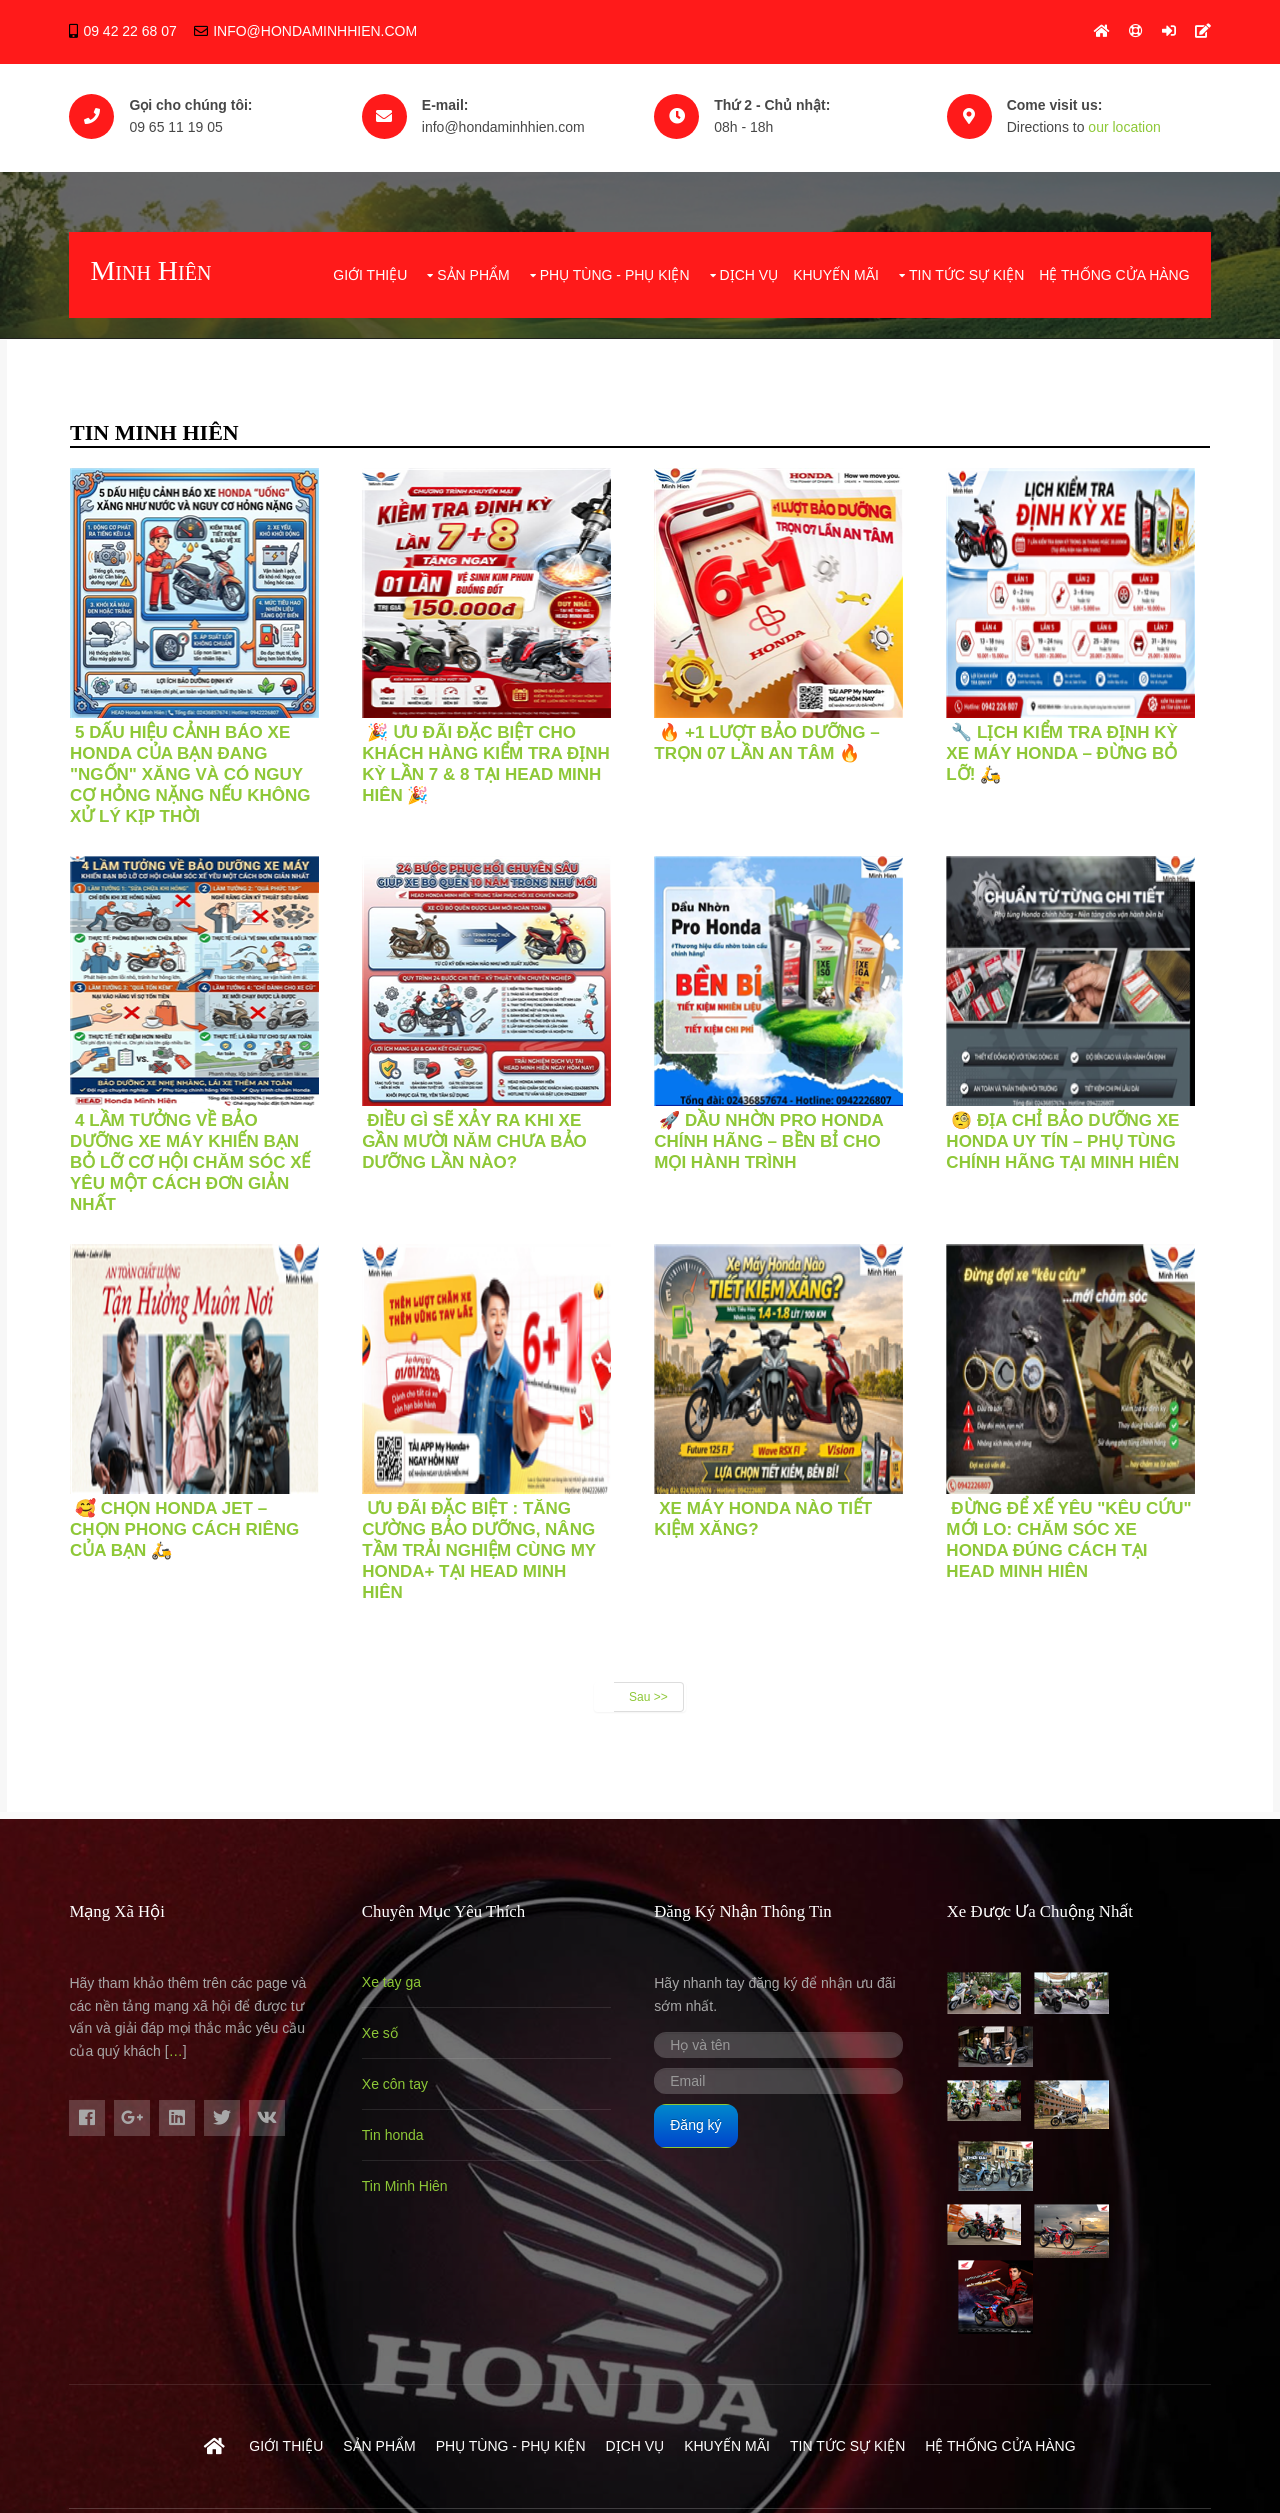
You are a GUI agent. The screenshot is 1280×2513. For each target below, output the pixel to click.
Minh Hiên (150, 264)
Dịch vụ (749, 267)
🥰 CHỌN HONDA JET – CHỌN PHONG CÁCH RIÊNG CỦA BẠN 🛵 (184, 1519)
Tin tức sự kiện (966, 267)
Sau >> (648, 1687)
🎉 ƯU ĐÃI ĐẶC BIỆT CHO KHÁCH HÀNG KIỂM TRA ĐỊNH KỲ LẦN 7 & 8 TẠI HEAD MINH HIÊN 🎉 (491, 754)
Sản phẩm (474, 267)
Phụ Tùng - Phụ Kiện (615, 267)
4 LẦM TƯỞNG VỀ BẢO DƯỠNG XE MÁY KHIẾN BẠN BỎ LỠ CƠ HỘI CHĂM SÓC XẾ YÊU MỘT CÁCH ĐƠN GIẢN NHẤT (190, 1152)
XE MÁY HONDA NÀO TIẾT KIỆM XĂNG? (773, 1509)
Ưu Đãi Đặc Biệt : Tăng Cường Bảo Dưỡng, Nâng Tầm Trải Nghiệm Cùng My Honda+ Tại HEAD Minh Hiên (484, 1540)
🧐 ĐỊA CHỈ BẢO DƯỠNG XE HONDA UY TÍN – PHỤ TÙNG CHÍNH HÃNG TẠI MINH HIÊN (1077, 1131)
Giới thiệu (371, 267)
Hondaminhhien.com (390, 2421)
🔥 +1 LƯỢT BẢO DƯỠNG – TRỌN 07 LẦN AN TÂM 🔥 (777, 733)
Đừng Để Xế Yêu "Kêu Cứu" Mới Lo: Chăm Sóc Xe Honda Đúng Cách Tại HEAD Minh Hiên (1083, 1530)
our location (1139, 125)
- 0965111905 (1167, 2421)
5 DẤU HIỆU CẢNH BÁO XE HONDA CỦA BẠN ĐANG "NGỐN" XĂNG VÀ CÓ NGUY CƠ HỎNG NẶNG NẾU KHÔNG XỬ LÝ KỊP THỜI (190, 764)
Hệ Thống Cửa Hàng (1115, 267)
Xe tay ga (396, 1972)
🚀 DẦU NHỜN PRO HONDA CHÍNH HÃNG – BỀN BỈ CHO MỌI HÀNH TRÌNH (778, 1131)
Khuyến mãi (837, 267)
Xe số (385, 2023)
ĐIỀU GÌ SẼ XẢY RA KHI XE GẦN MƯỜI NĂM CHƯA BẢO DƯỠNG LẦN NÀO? (479, 1131)
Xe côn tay (400, 2074)
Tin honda (398, 2125)
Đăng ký (705, 2115)
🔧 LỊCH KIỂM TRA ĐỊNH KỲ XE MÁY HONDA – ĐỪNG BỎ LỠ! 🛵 (1076, 743)
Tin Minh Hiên (410, 2176)
